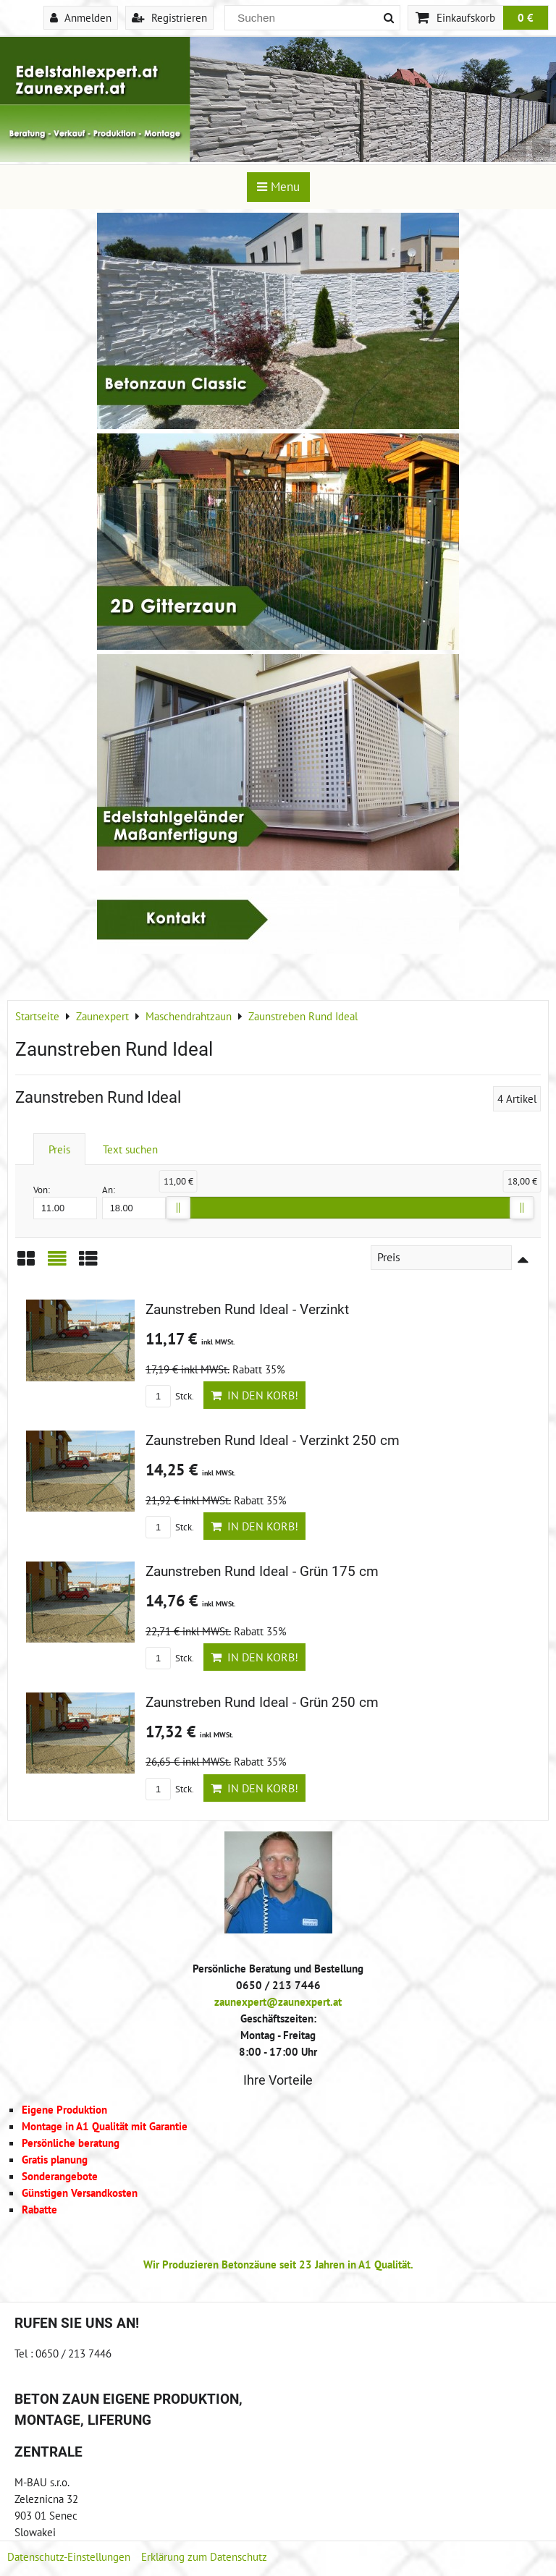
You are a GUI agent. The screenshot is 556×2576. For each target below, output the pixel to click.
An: (134, 1201)
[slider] (178, 1207)
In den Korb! (254, 1395)
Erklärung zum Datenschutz (204, 2556)
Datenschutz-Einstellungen (68, 2556)
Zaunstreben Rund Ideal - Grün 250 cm (262, 1702)
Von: (65, 1201)
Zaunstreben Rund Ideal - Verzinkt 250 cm (273, 1440)
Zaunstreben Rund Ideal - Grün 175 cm (262, 1571)
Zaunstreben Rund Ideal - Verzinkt (247, 1309)
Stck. (170, 1396)
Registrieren (169, 17)
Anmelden (80, 17)
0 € (526, 17)
